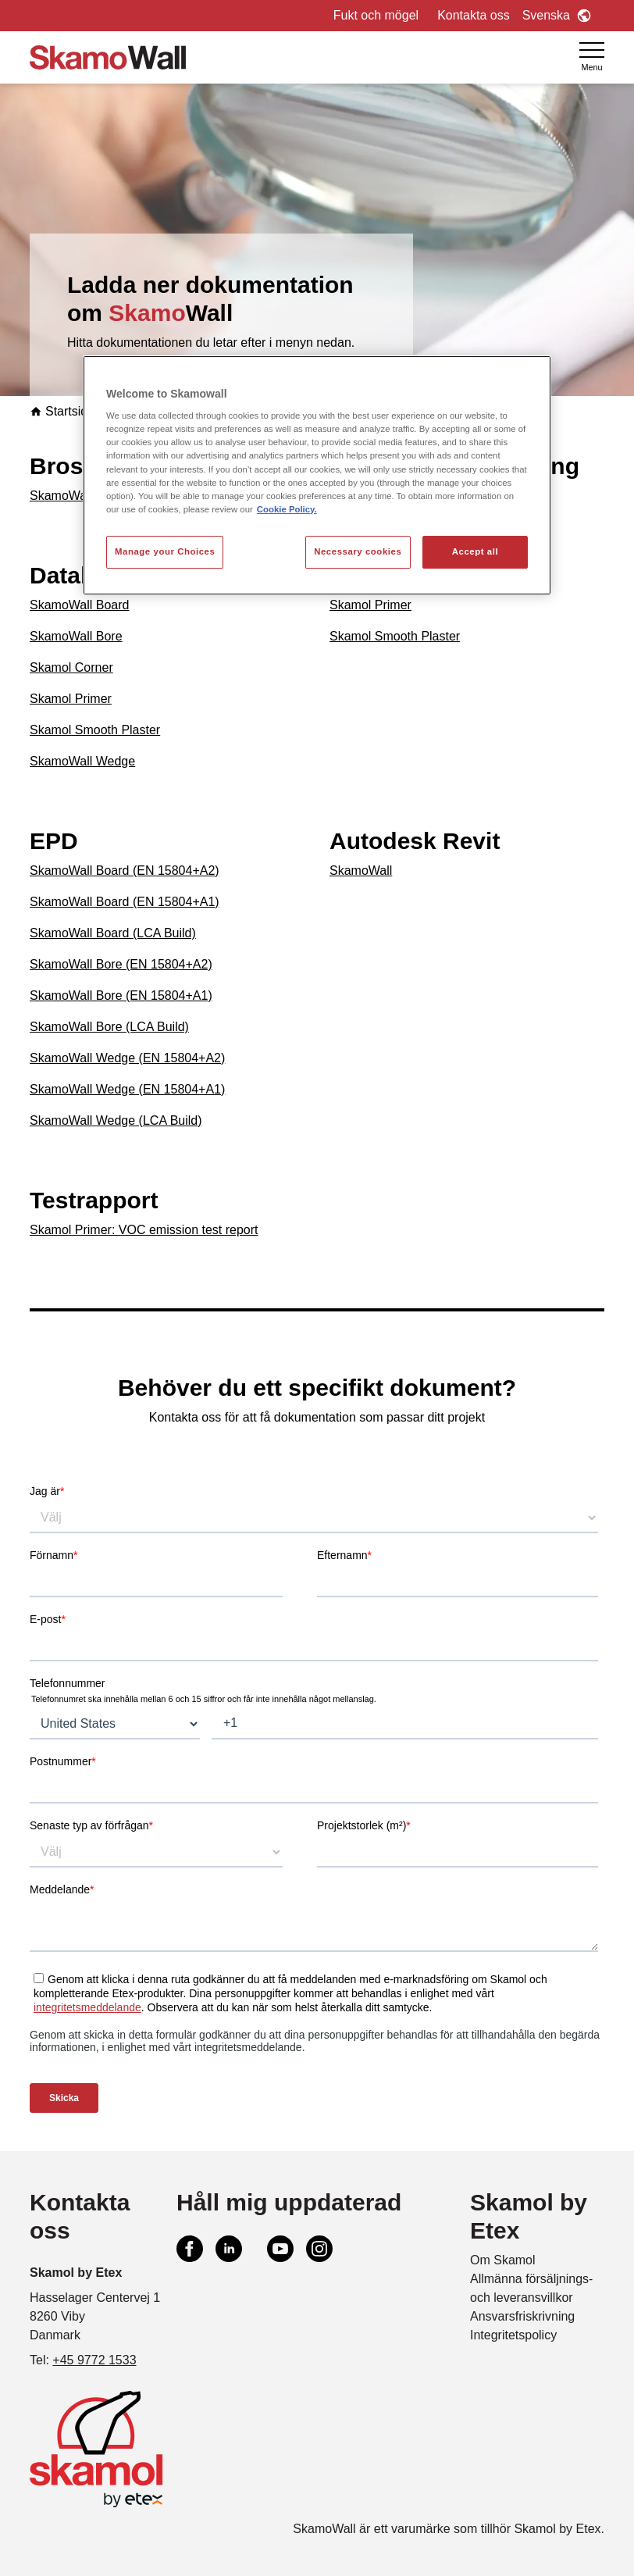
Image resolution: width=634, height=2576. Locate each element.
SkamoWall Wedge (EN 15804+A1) (127, 1089)
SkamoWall (61, 495)
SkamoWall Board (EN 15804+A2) (124, 870)
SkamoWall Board (79, 605)
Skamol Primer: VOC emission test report (144, 1229)
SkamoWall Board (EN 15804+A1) (124, 901)
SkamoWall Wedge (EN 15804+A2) (127, 1058)
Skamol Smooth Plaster (95, 730)
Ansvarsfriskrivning (522, 2316)
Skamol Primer (71, 698)
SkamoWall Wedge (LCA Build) (116, 1120)
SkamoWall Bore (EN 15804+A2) (121, 964)
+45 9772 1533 (94, 2360)
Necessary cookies (357, 551)
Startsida (62, 411)
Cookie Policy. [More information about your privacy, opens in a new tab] (287, 509)
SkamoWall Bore (76, 636)
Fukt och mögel (376, 15)
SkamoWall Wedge (82, 761)
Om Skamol (503, 2260)
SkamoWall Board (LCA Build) (113, 933)
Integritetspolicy (513, 2335)
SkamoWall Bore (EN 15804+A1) (121, 995)
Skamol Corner (71, 667)
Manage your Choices (165, 551)
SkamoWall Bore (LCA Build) (109, 1026)
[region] (317, 475)
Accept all (475, 551)
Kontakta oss (473, 15)
